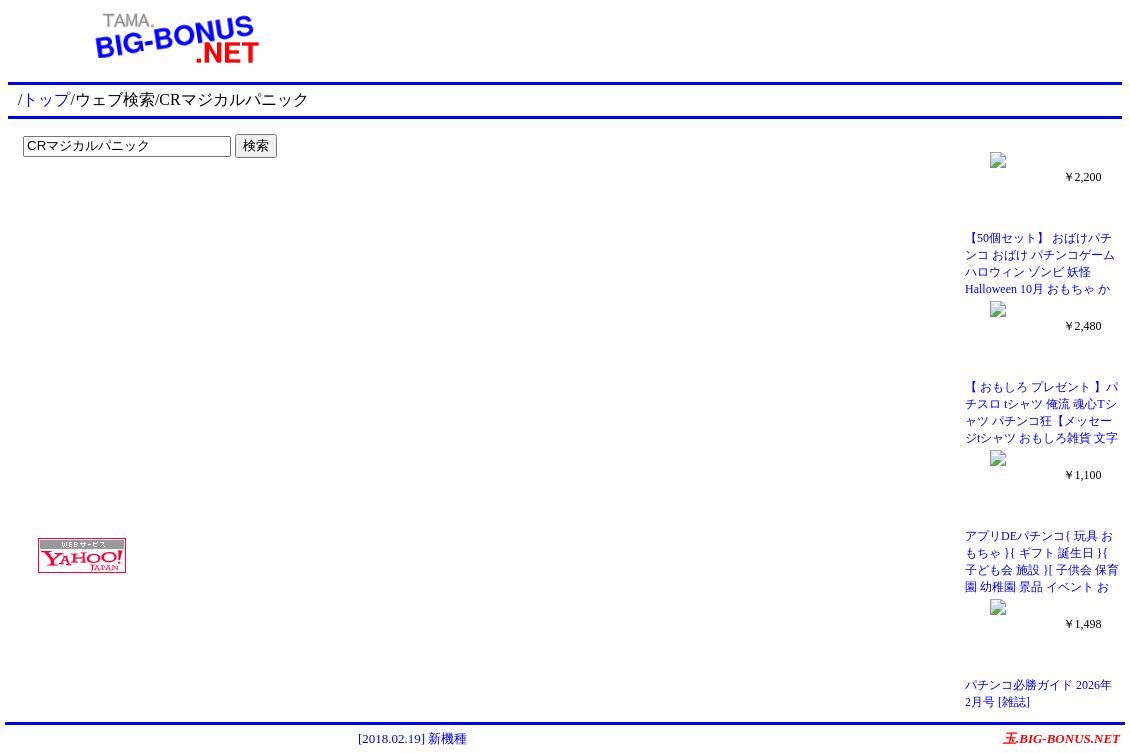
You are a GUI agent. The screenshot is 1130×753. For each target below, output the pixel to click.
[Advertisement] (140, 206)
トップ (46, 99)
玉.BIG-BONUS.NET (1061, 738)
